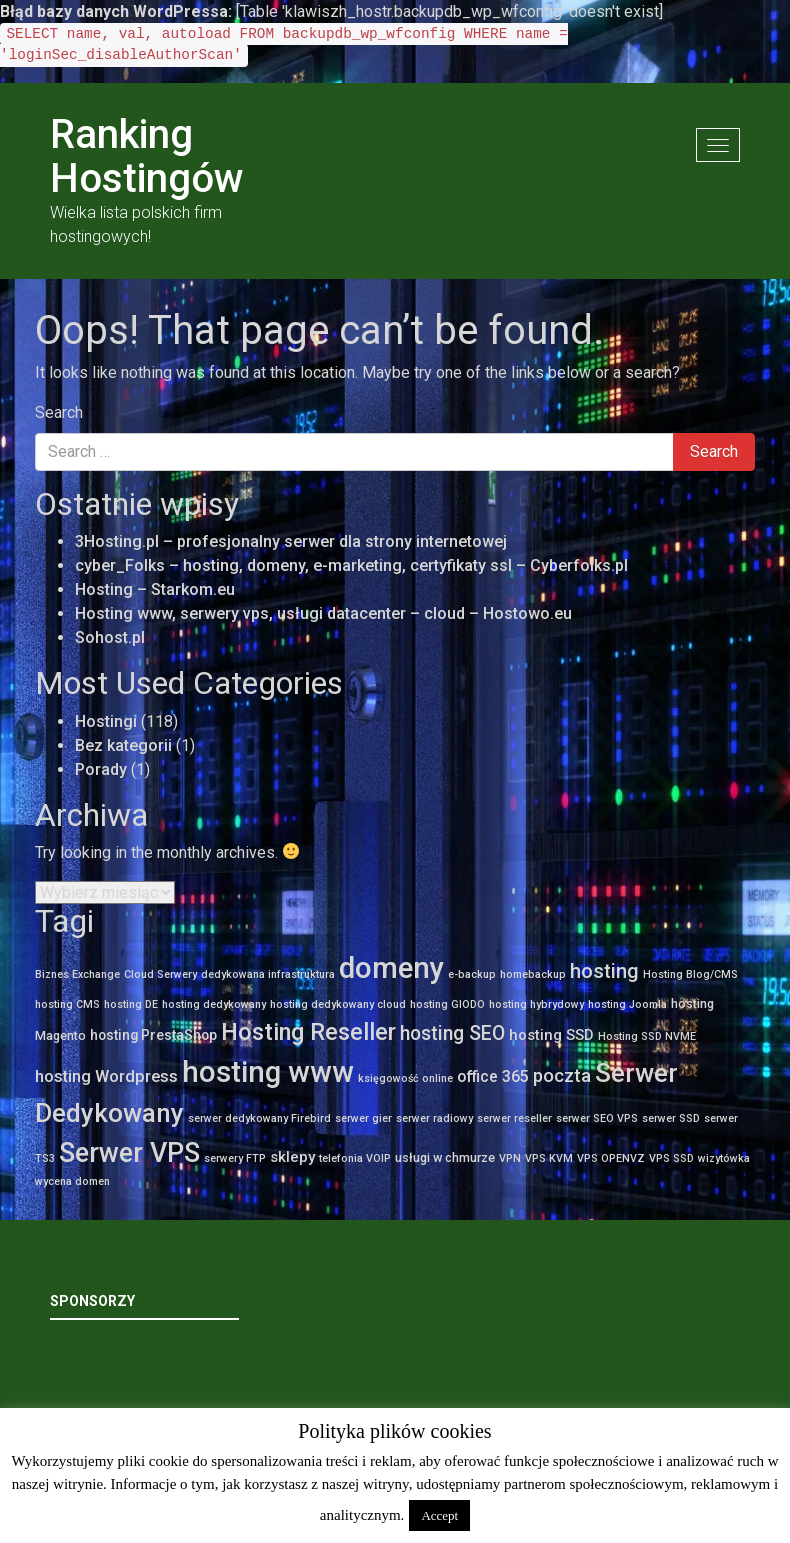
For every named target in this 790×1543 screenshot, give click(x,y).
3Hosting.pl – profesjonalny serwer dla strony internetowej (291, 541)
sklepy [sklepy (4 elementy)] (292, 1157)
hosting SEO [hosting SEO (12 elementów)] (452, 1033)
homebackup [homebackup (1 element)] (533, 974)
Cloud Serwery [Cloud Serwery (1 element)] (160, 974)
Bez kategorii (123, 745)
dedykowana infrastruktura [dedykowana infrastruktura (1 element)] (268, 974)
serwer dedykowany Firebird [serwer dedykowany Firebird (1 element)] (259, 1118)
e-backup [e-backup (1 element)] (472, 974)
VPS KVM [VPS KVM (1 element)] (549, 1158)
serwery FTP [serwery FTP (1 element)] (235, 1158)
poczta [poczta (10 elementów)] (562, 1076)
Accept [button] (439, 1515)
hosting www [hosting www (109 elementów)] (268, 1072)
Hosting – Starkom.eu (155, 589)
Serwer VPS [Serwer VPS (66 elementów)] (129, 1153)
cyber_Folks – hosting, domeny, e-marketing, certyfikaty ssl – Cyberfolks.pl (351, 565)
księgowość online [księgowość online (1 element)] (405, 1078)
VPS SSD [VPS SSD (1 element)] (671, 1158)
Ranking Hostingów (147, 156)
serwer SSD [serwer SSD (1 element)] (671, 1118)
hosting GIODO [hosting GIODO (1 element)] (447, 1004)
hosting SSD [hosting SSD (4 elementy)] (551, 1035)
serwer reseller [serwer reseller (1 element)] (514, 1118)
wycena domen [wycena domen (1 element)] (72, 1181)
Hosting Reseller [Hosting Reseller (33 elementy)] (308, 1032)
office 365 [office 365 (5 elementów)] (493, 1076)
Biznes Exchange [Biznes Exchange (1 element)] (77, 974)
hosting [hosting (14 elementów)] (604, 971)
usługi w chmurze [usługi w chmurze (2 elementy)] (445, 1157)
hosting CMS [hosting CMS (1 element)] (67, 1004)
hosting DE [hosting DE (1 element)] (131, 1004)
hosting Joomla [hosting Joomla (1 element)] (627, 1004)
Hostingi (106, 721)
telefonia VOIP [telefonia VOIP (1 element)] (355, 1158)
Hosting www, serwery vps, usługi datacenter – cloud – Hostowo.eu (323, 613)
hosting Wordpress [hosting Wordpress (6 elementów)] (106, 1076)
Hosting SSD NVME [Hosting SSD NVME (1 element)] (647, 1036)
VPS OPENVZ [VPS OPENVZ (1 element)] (611, 1158)
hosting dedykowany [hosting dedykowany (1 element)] (214, 1004)
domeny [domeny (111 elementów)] (391, 968)
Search (59, 412)
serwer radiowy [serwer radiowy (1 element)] (434, 1118)
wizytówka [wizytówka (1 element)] (724, 1158)
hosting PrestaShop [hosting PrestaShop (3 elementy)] (153, 1035)
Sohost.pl (110, 637)
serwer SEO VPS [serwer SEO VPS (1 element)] (597, 1118)
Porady (101, 769)
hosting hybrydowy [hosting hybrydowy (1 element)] (536, 1004)
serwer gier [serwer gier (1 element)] (363, 1118)
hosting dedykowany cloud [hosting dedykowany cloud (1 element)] (338, 1004)
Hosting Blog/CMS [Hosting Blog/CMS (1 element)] (690, 974)
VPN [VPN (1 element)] (510, 1158)
